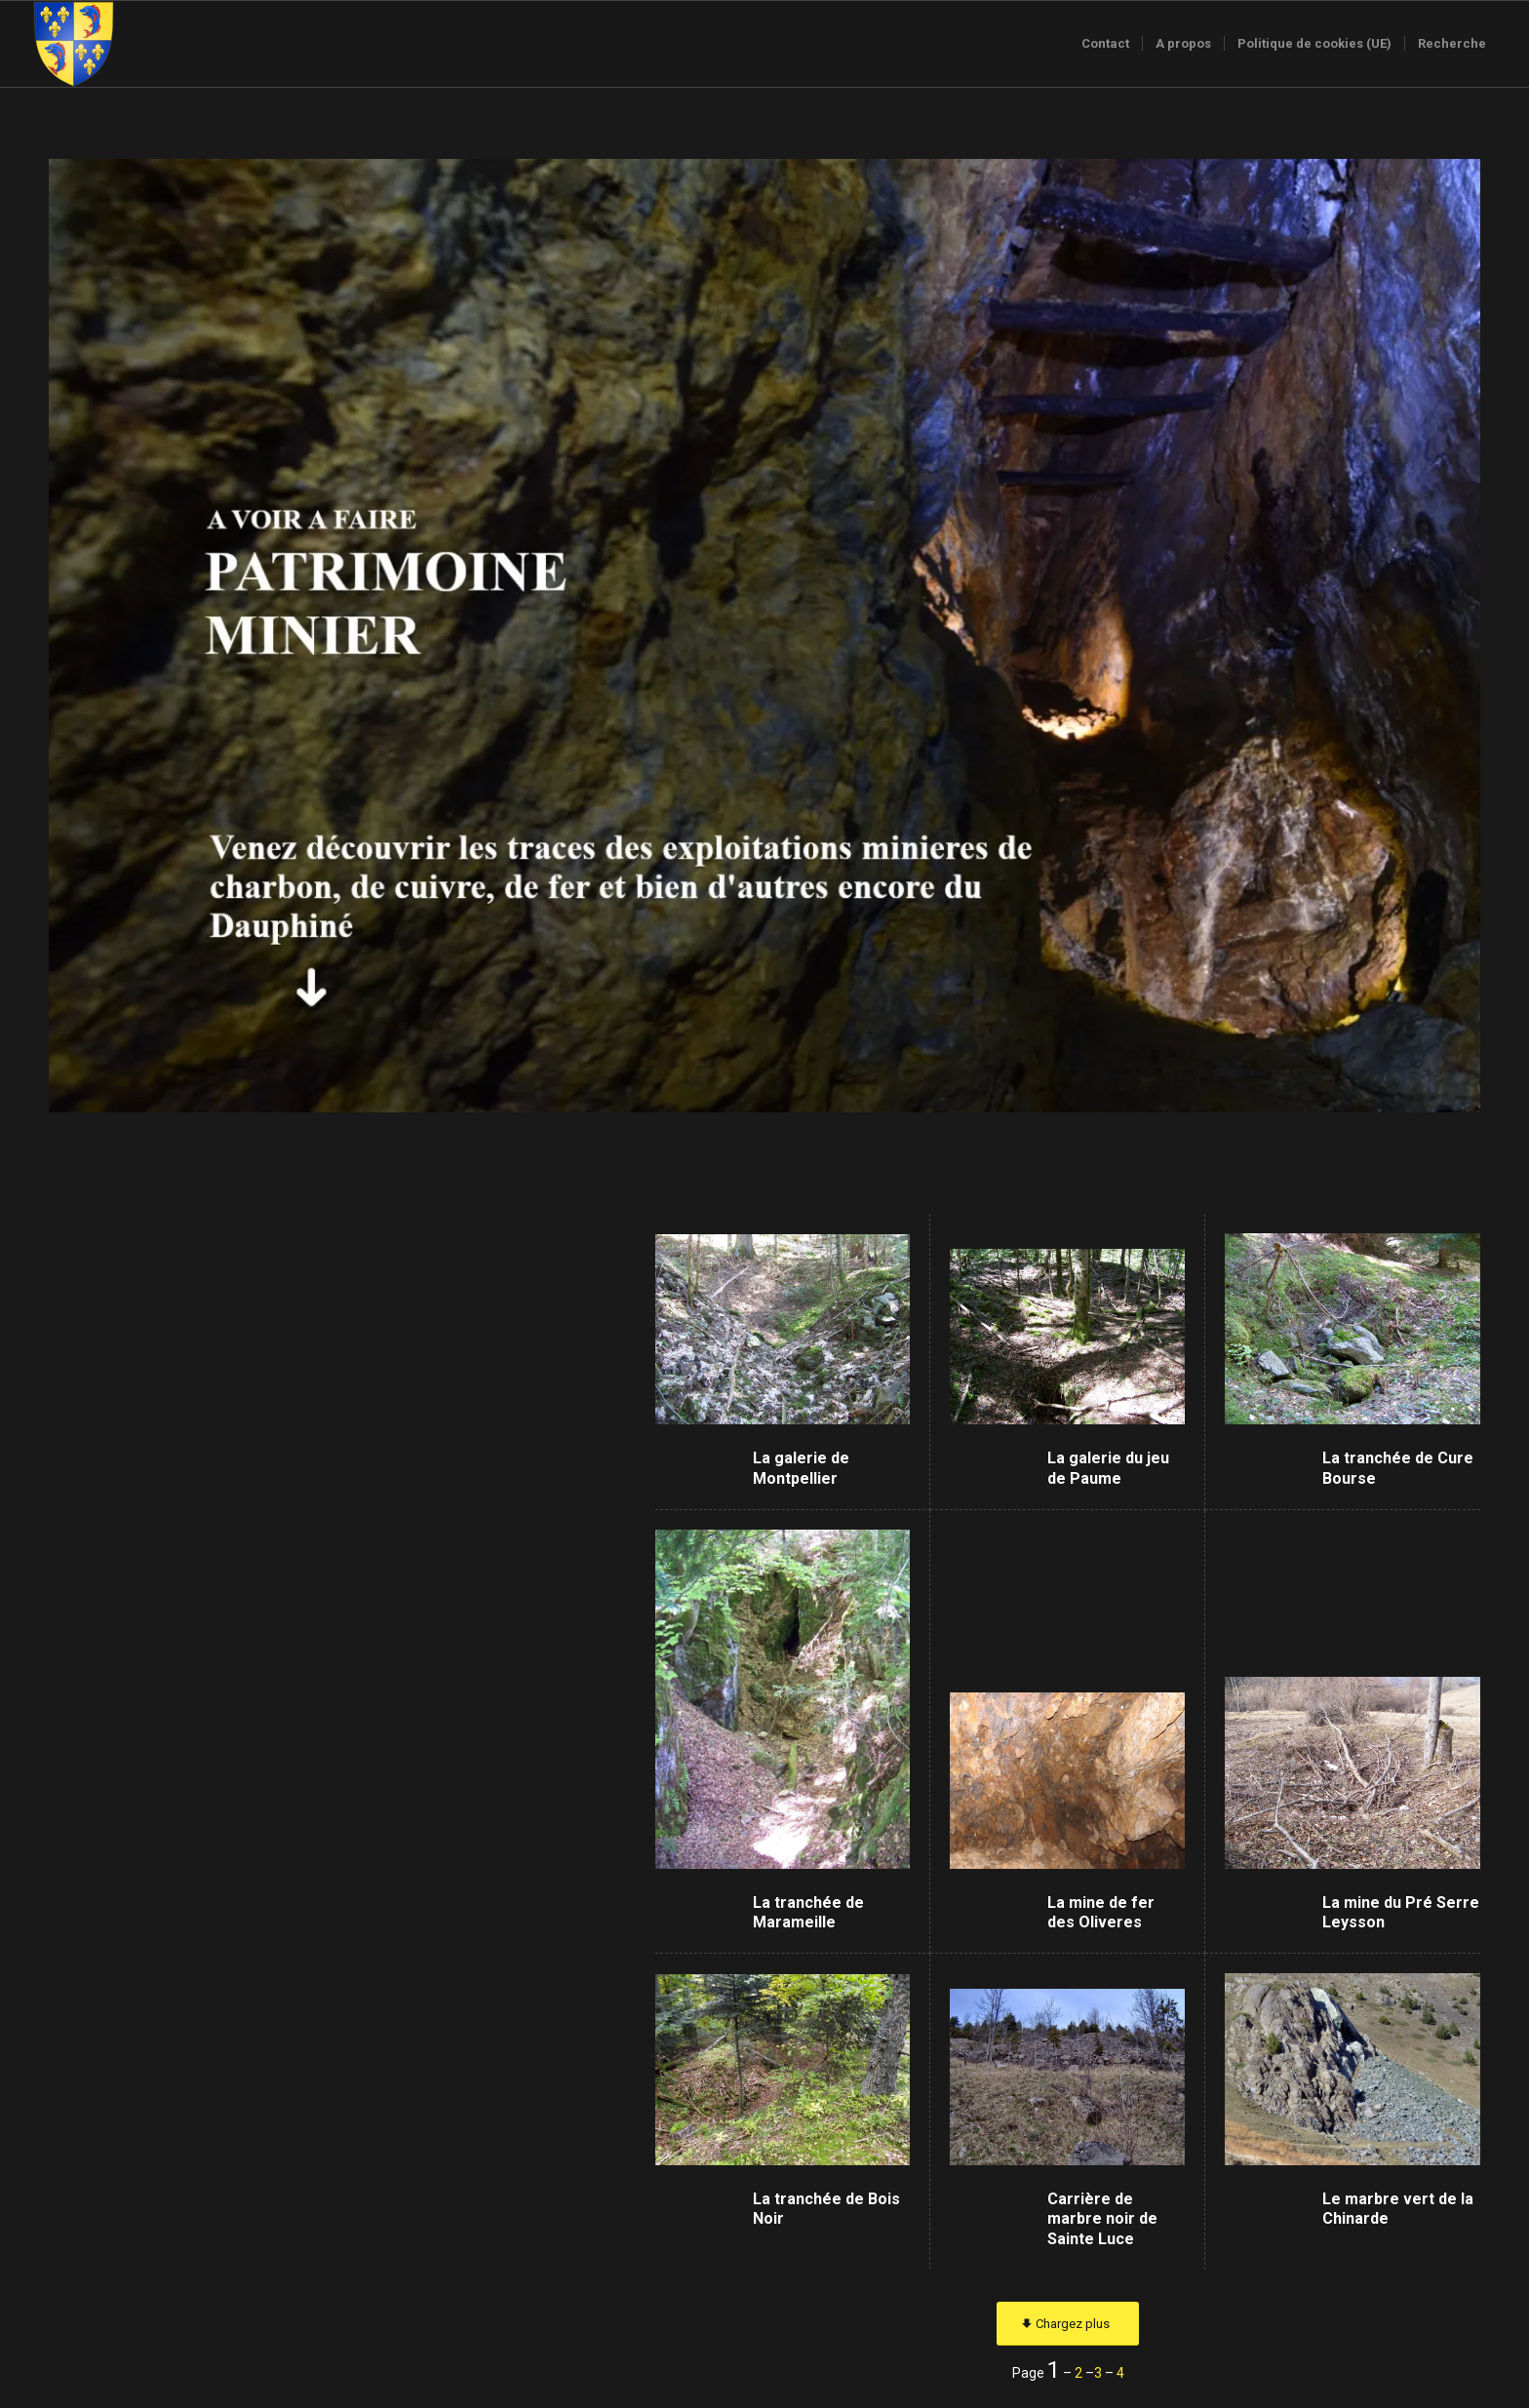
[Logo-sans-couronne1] (73, 44)
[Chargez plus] (1068, 2324)
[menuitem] (1105, 44)
